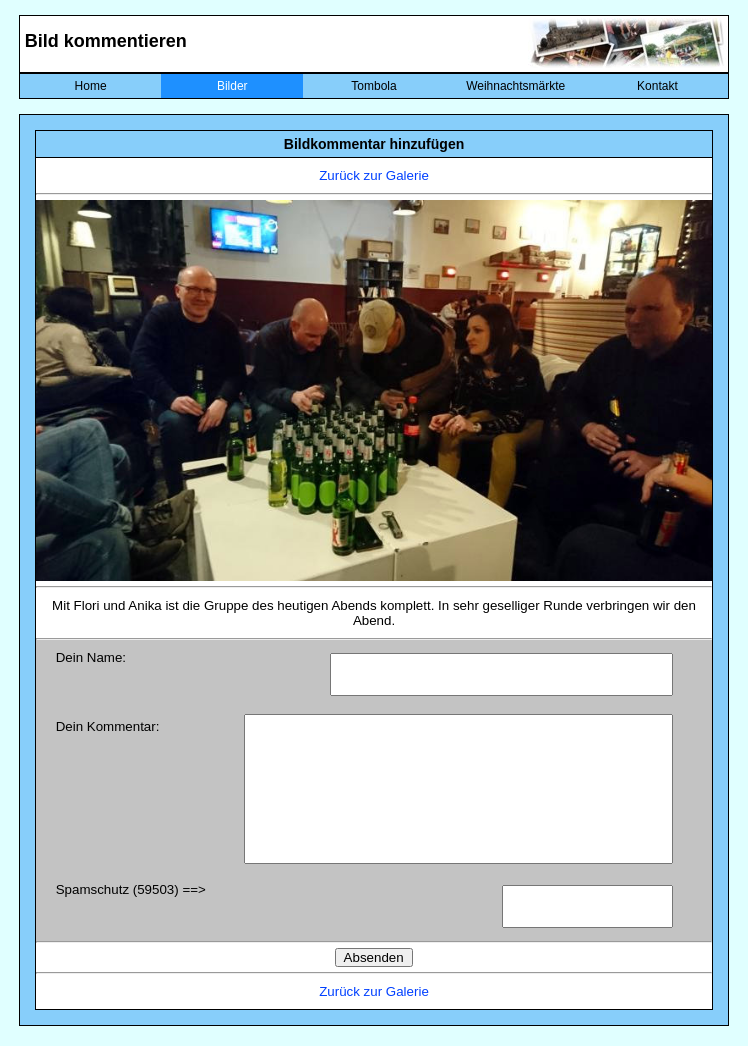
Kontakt (657, 86)
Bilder (232, 86)
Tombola (373, 86)
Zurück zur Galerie (374, 175)
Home (91, 86)
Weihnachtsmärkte (515, 86)
